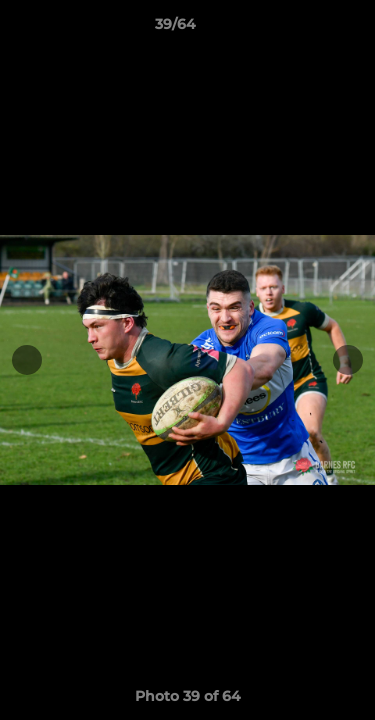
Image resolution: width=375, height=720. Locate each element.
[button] (303, 29)
